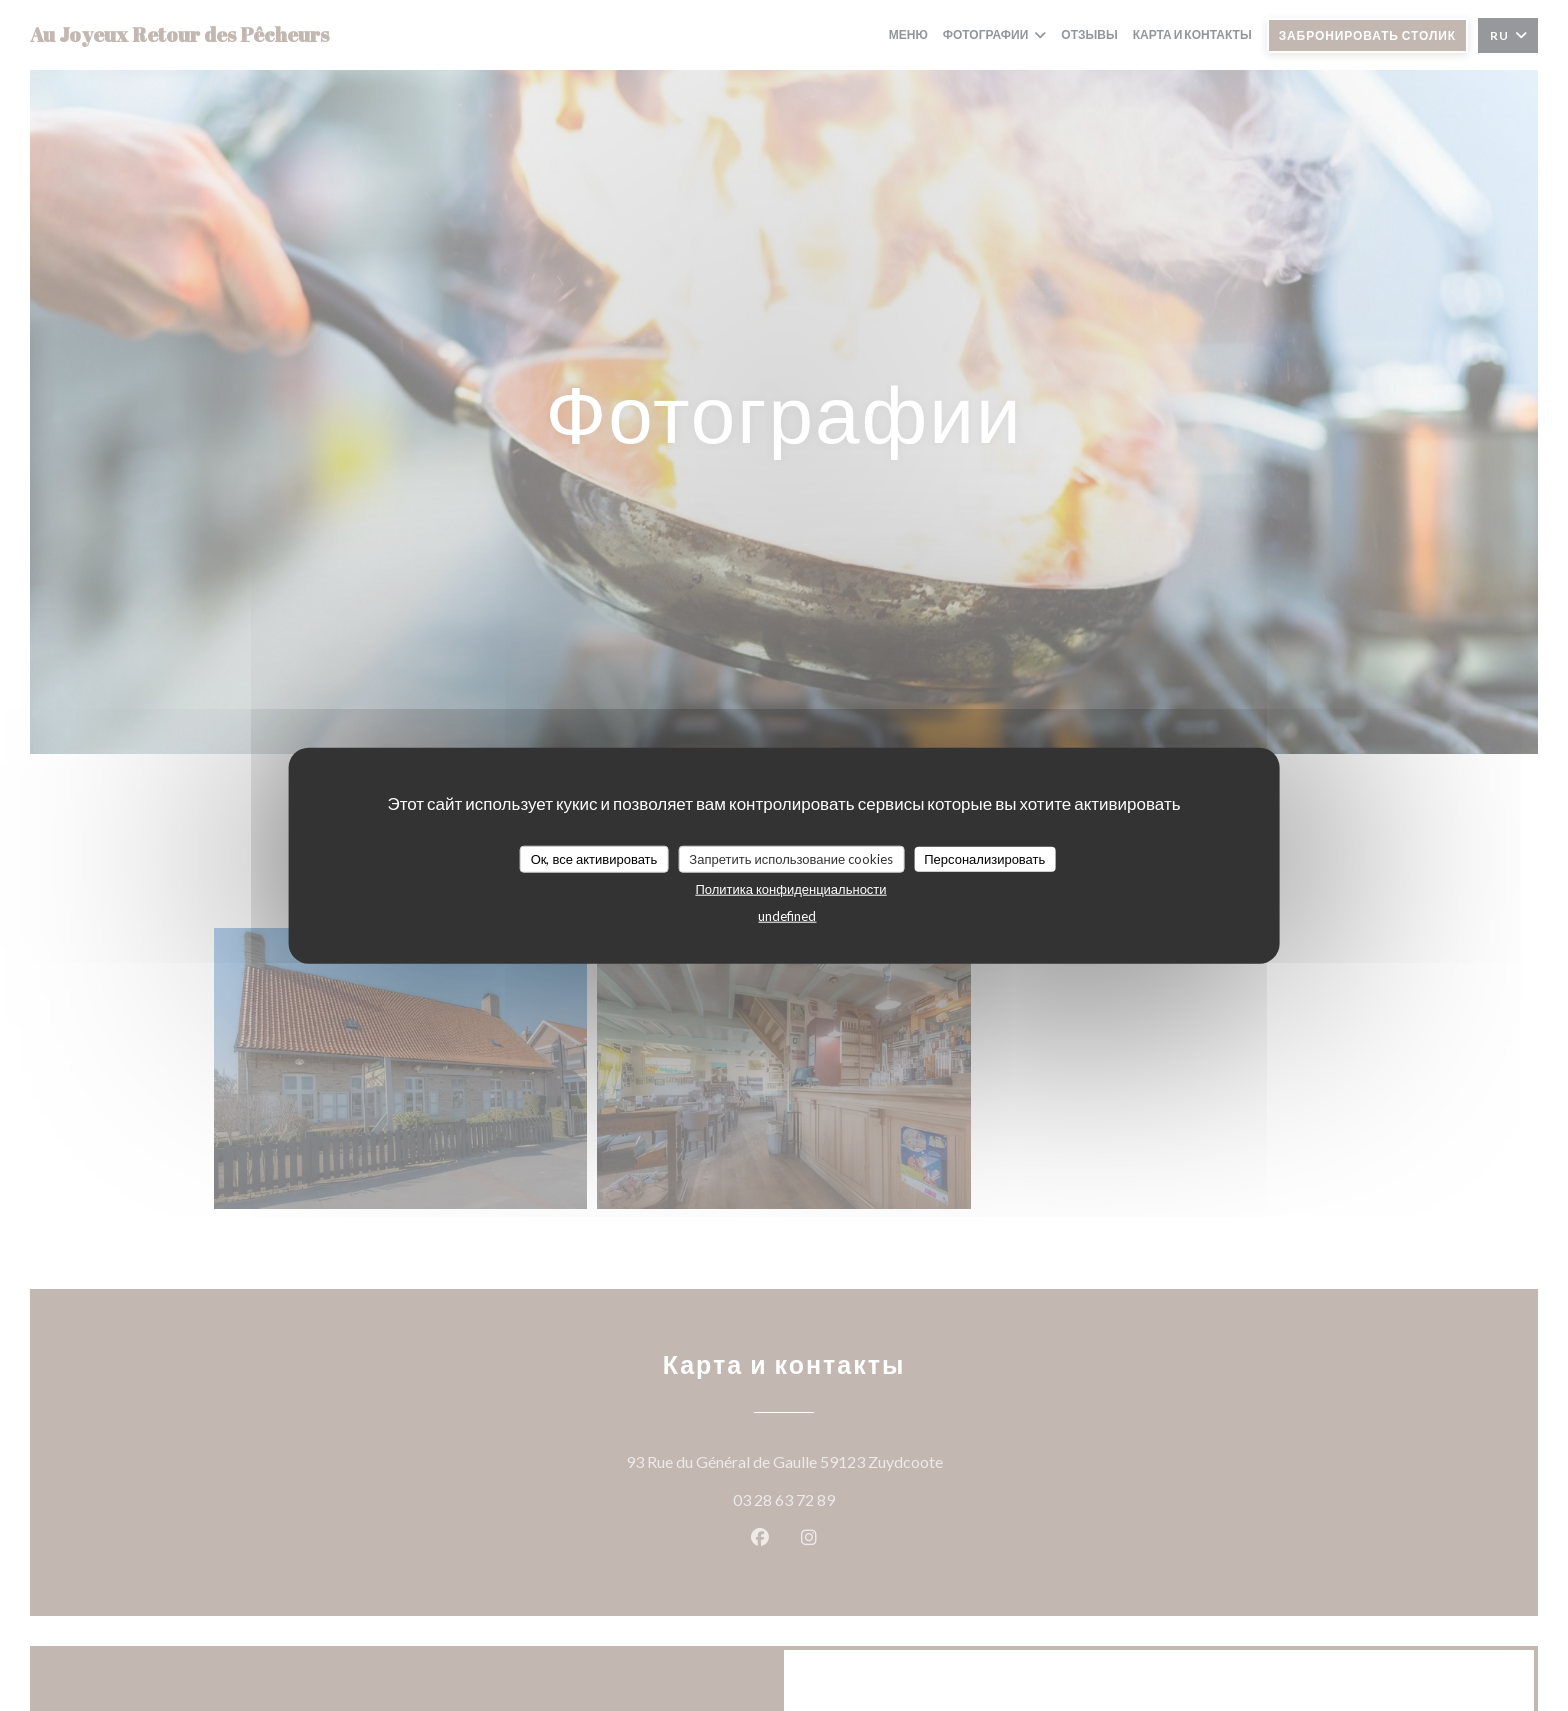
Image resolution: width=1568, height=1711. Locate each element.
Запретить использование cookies (791, 858)
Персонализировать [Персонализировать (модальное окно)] (984, 858)
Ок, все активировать (594, 858)
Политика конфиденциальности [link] (790, 889)
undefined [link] (787, 916)
